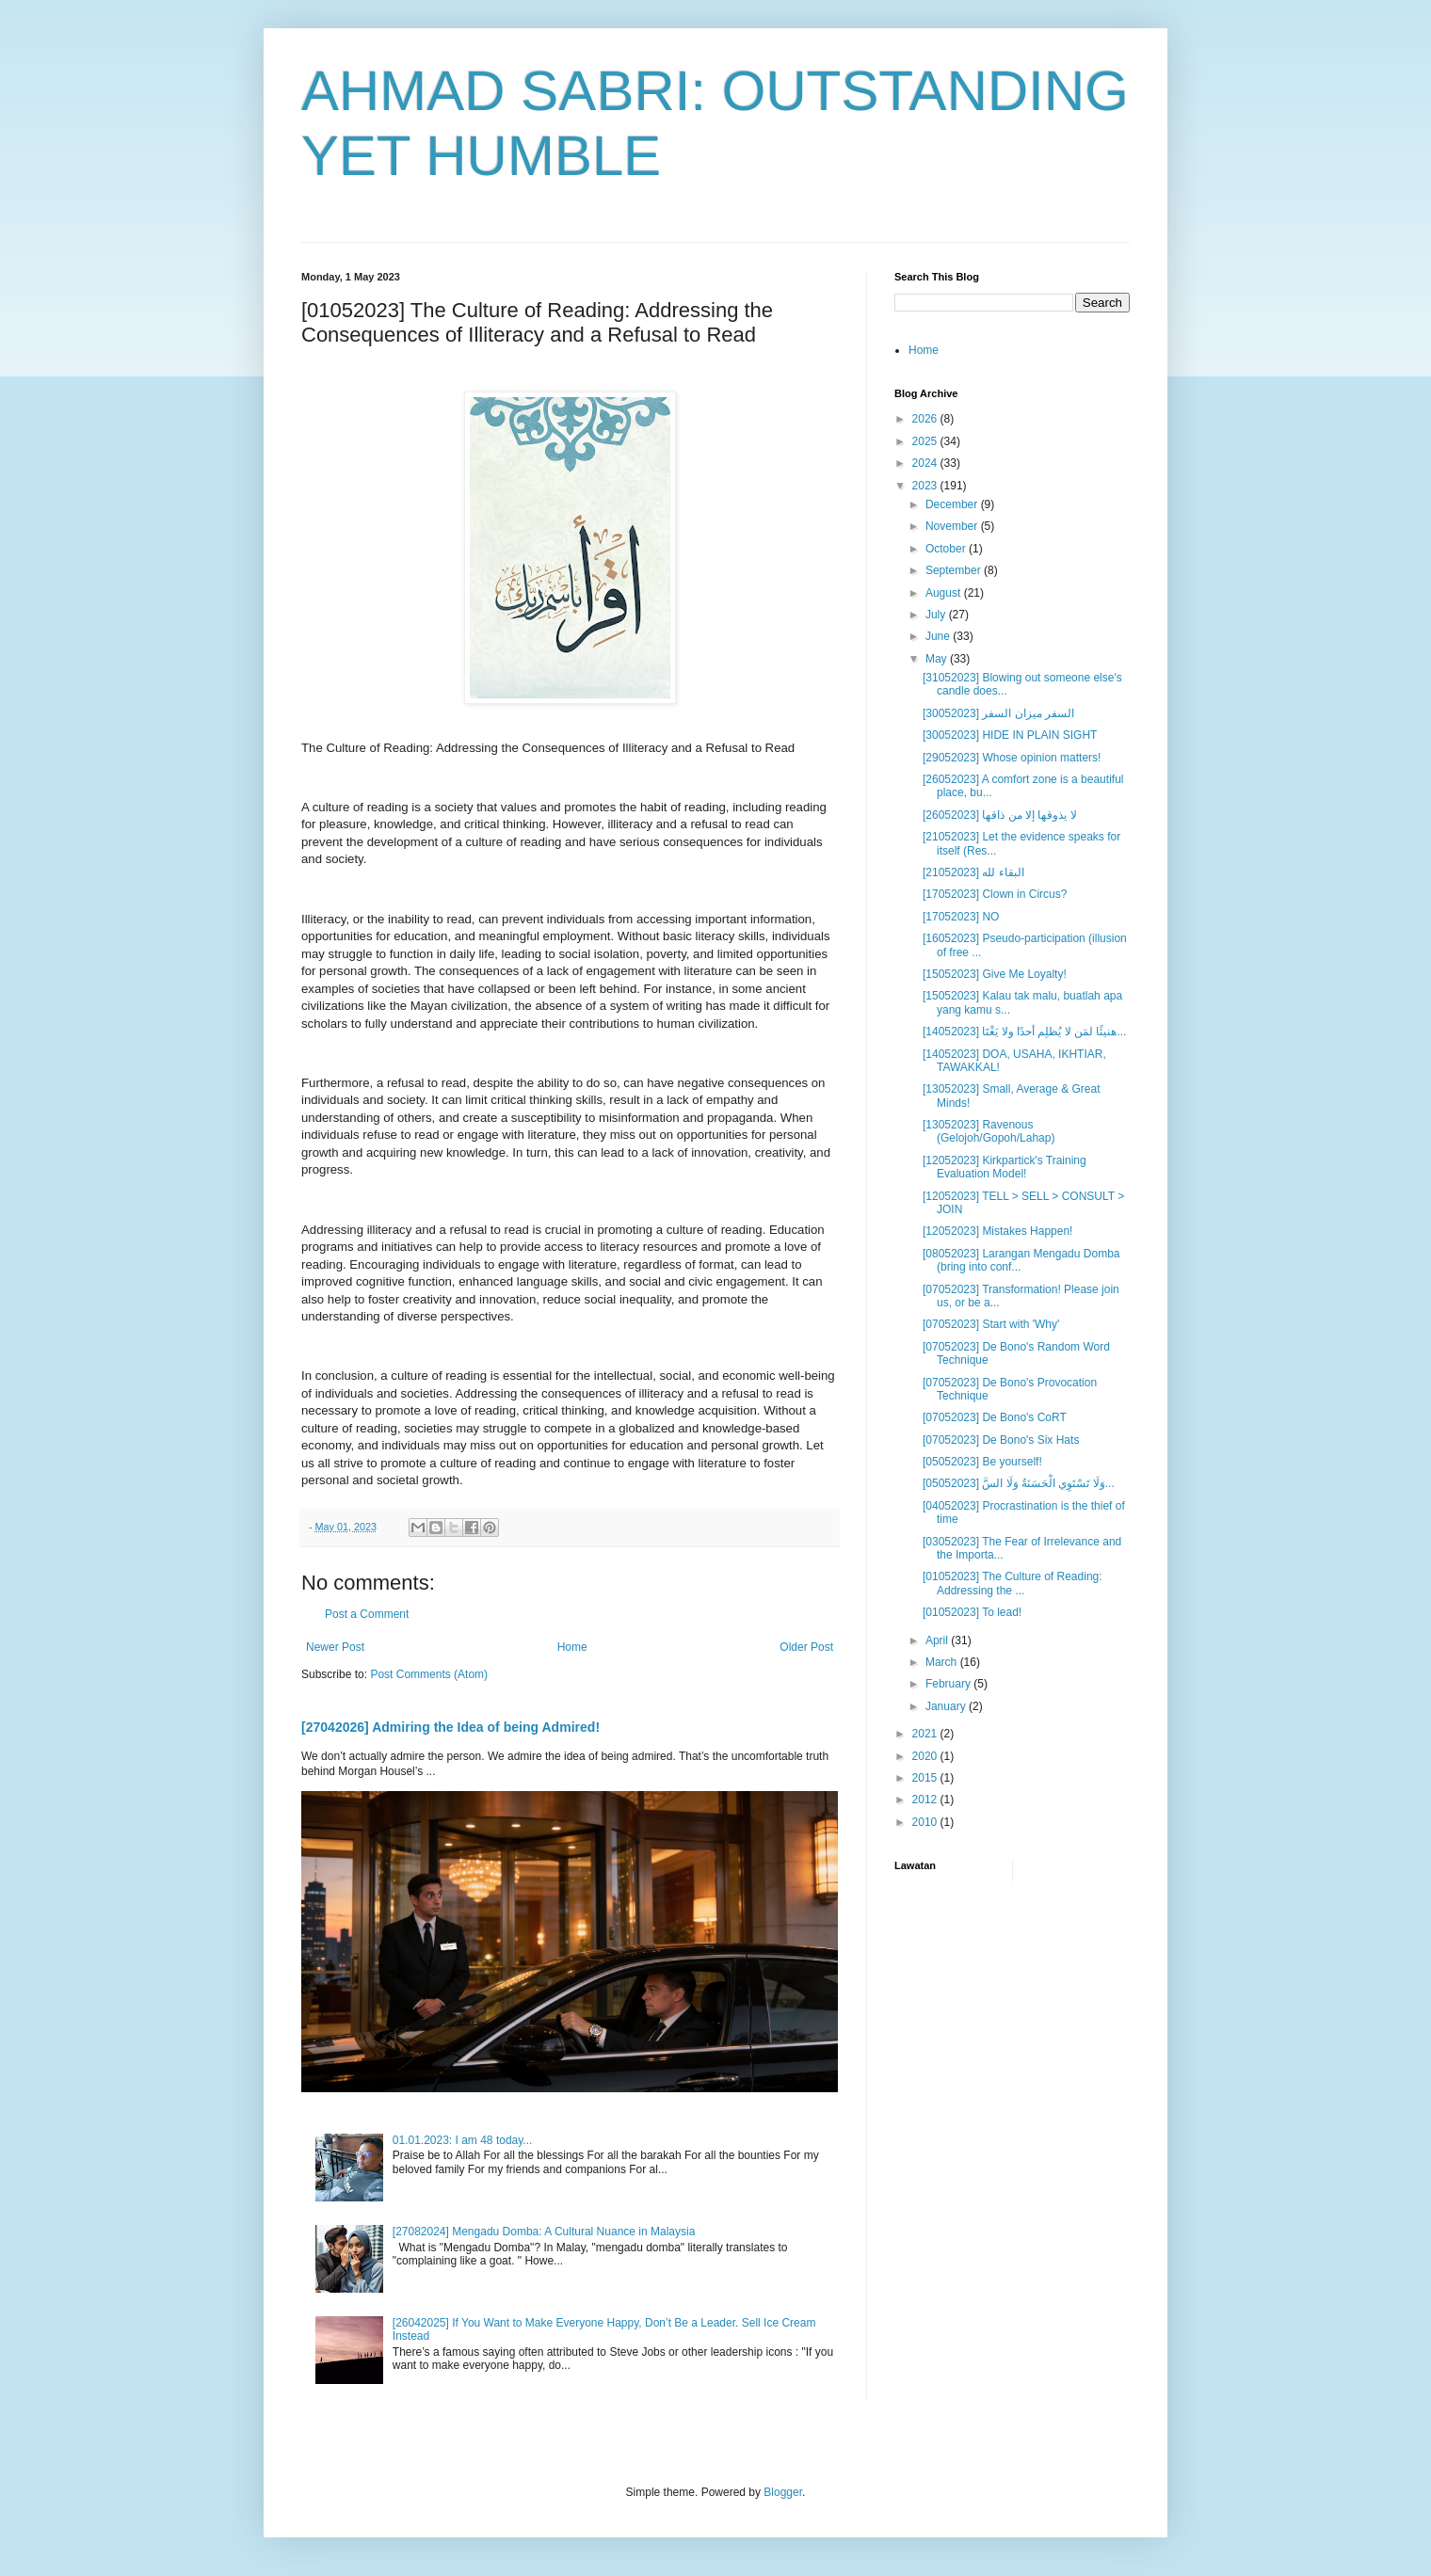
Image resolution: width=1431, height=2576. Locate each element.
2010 (926, 1822)
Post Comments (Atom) (429, 1674)
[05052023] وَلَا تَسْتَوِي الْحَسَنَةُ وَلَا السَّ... (1019, 1483)
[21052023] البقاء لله (973, 872)
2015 (926, 1777)
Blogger (783, 2492)
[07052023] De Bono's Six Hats (1001, 1440)
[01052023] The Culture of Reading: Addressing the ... (1012, 1583)
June (939, 636)
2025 (926, 441)
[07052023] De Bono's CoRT (995, 1417)
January (947, 1706)
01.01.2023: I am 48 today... (463, 2140)
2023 (926, 485)
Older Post (806, 1647)
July (937, 614)
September (954, 570)
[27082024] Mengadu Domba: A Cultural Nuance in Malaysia (544, 2231)
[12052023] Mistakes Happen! (997, 1231)
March (942, 1662)
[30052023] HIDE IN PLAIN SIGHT (1010, 735)
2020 (926, 1756)
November (953, 526)
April (938, 1640)
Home (572, 1647)
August (944, 593)
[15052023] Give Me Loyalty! (995, 974)
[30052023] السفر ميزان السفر (998, 713)
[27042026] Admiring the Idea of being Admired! (450, 1727)
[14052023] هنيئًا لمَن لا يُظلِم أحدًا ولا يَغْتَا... (1024, 1031)
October (947, 548)
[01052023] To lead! (972, 1612)
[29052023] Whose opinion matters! (1012, 757)
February (949, 1683)
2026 (926, 418)
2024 (926, 463)
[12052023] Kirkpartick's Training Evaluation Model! (1004, 1167)
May (937, 658)
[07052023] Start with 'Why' (991, 1324)
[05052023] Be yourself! (982, 1461)
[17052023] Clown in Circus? (995, 894)
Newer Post (335, 1647)
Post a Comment (367, 1614)
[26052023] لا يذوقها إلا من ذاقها (1000, 815)
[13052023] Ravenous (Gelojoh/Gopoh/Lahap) (988, 1131)
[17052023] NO (961, 916)
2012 (926, 1799)
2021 (926, 1733)
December (953, 504)
